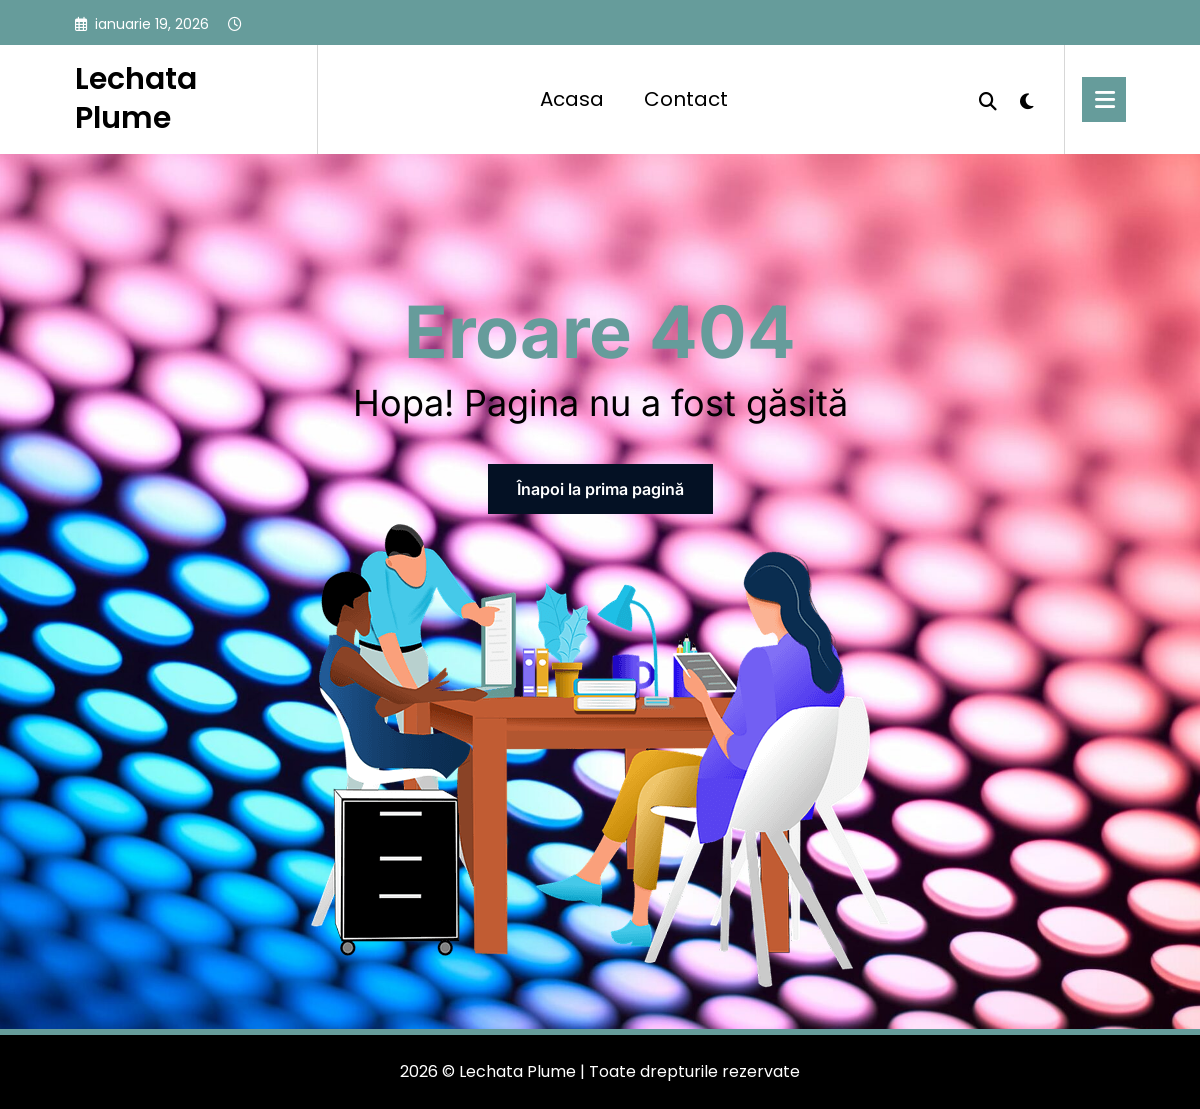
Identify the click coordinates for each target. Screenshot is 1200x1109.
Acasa (572, 99)
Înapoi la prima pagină (600, 489)
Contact (686, 99)
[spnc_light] (1027, 99)
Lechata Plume (136, 98)
